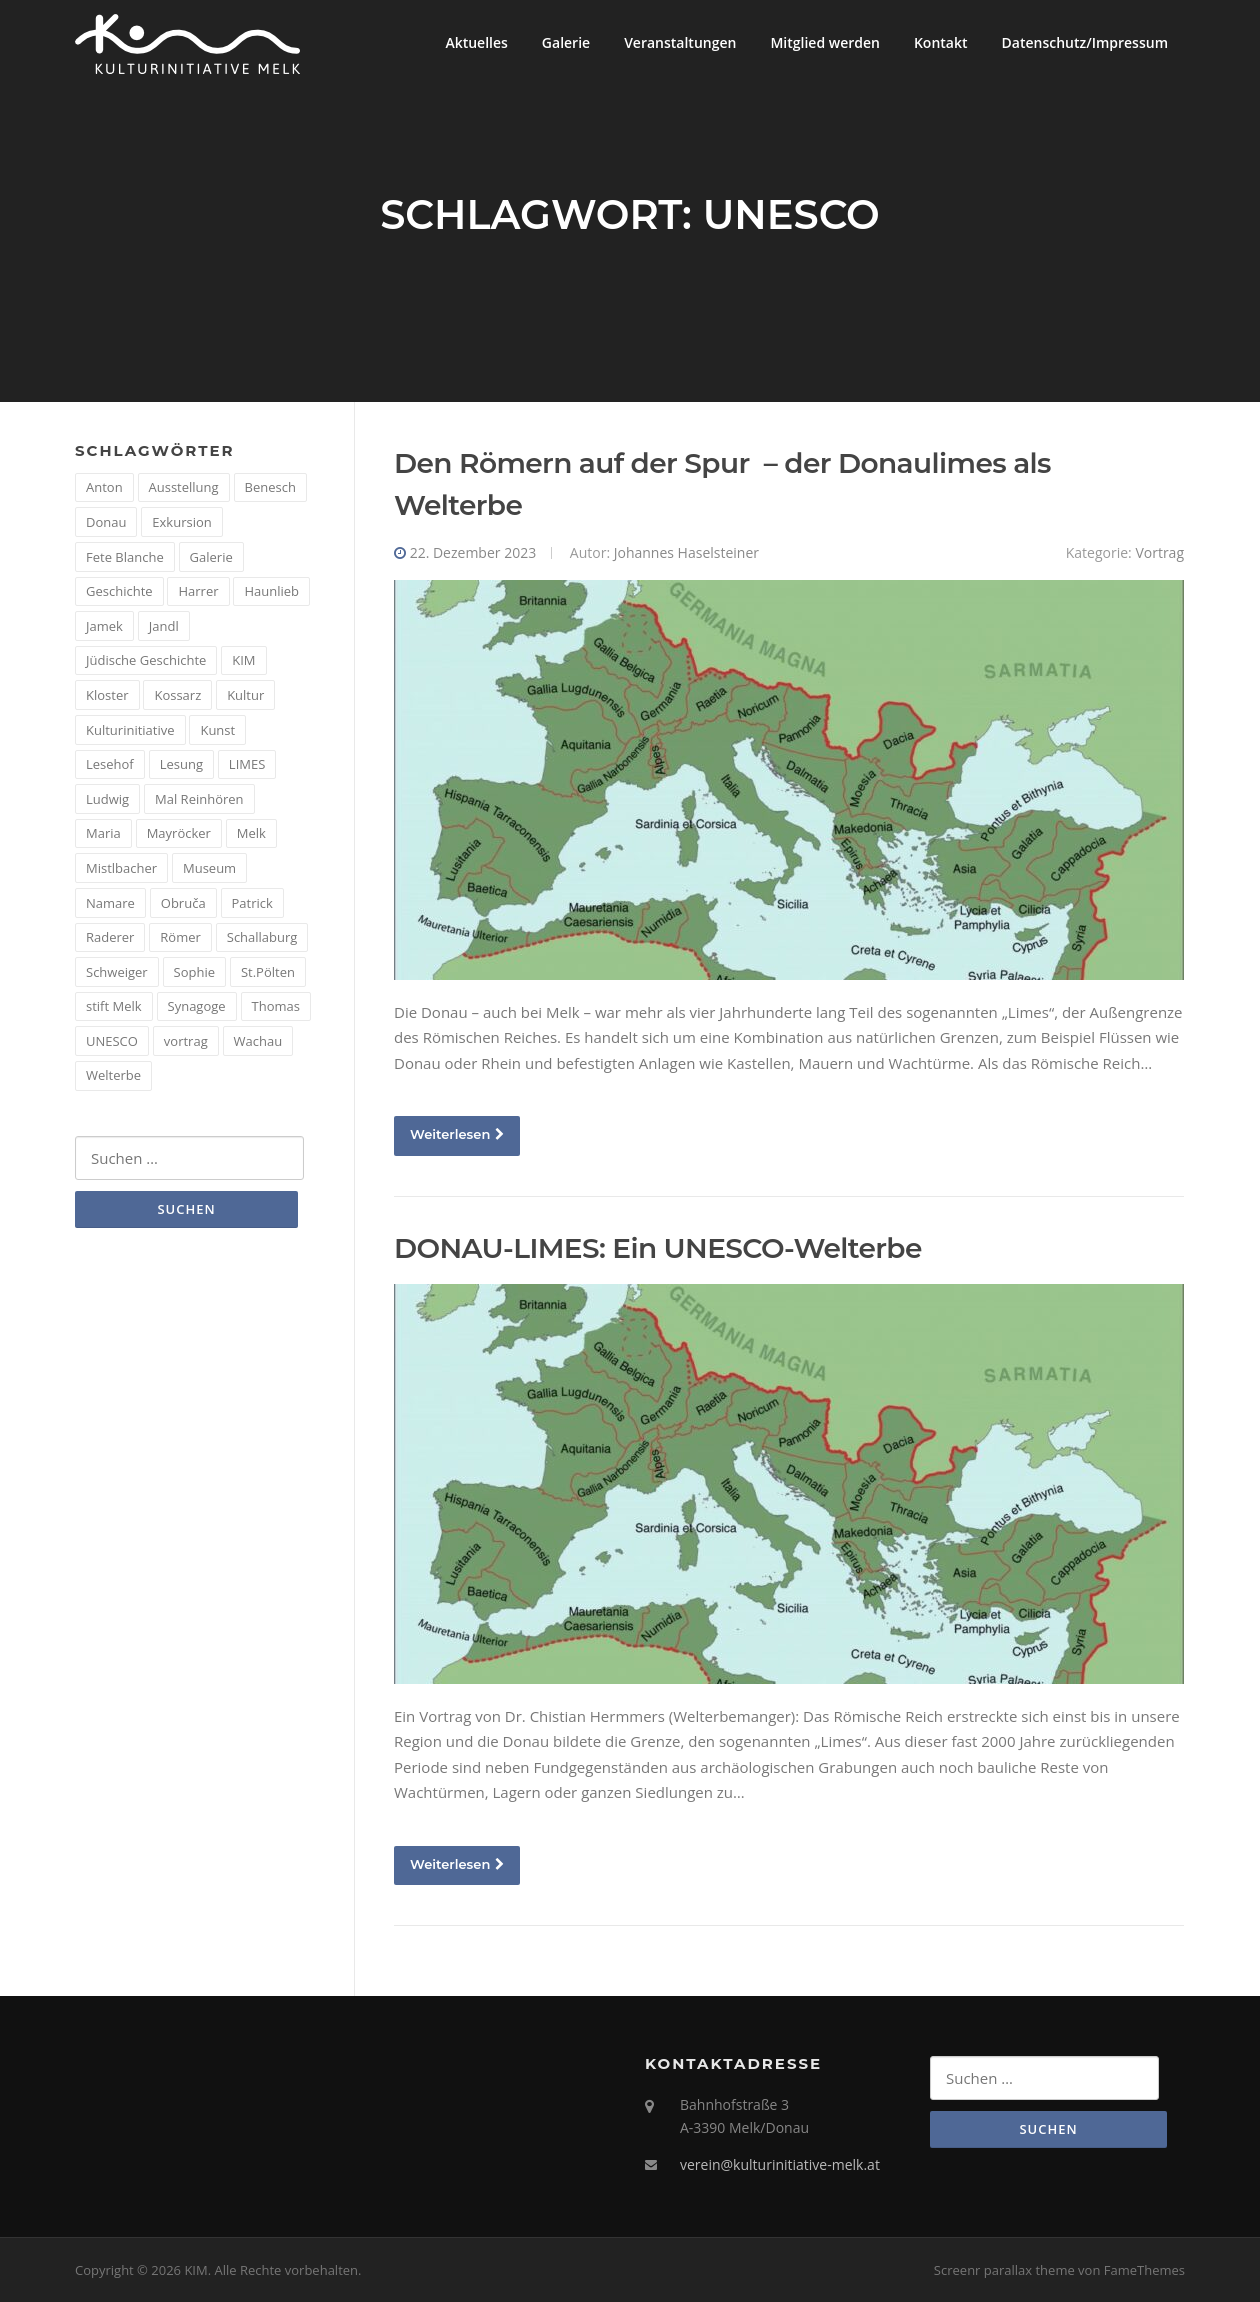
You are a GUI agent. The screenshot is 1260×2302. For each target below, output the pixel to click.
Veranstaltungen (680, 42)
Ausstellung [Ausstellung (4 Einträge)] (184, 487)
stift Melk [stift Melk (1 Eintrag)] (114, 1006)
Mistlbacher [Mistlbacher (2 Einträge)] (121, 868)
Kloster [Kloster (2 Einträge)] (107, 695)
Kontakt (941, 42)
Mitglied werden (825, 42)
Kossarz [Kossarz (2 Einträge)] (177, 695)
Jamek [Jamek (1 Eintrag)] (104, 626)
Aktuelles (476, 42)
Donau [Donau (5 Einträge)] (106, 522)
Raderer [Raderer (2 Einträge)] (110, 937)
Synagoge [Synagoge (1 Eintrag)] (197, 1006)
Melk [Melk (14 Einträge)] (251, 833)
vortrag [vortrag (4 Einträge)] (186, 1041)
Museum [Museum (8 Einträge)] (209, 868)
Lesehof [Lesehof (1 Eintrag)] (110, 764)
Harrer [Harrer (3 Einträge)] (198, 591)
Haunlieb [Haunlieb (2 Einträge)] (271, 591)
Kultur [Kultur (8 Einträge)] (245, 695)
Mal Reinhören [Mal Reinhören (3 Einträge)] (199, 799)
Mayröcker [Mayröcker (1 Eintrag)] (179, 833)
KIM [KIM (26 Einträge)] (243, 660)
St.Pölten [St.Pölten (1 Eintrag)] (268, 972)
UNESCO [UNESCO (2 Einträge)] (112, 1041)
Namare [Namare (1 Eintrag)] (110, 903)
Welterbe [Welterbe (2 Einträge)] (113, 1075)
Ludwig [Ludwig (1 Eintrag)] (107, 799)
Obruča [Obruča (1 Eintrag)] (183, 903)
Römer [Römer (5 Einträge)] (180, 937)
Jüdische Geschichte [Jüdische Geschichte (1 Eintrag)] (146, 660)
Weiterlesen (457, 1134)
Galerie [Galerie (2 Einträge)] (211, 557)
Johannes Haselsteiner (686, 552)
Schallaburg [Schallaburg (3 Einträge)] (262, 937)
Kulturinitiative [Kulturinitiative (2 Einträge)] (130, 730)
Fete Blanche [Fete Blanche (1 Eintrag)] (125, 557)
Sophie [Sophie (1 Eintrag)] (194, 972)
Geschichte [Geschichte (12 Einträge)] (119, 591)
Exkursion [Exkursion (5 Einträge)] (181, 522)
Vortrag (1159, 552)
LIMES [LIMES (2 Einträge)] (247, 764)
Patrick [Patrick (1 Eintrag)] (252, 903)
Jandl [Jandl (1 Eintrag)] (164, 626)
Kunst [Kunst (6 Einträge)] (217, 730)
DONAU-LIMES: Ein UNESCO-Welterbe (658, 1248)
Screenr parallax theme (1004, 2270)
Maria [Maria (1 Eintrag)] (103, 833)
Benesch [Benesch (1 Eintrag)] (270, 487)
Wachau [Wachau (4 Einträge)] (258, 1041)
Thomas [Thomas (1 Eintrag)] (276, 1006)
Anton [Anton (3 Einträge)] (104, 487)
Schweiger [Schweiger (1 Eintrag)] (117, 972)
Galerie (566, 42)
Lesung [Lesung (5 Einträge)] (181, 764)
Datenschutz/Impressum (1085, 42)
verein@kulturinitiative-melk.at (780, 2164)
